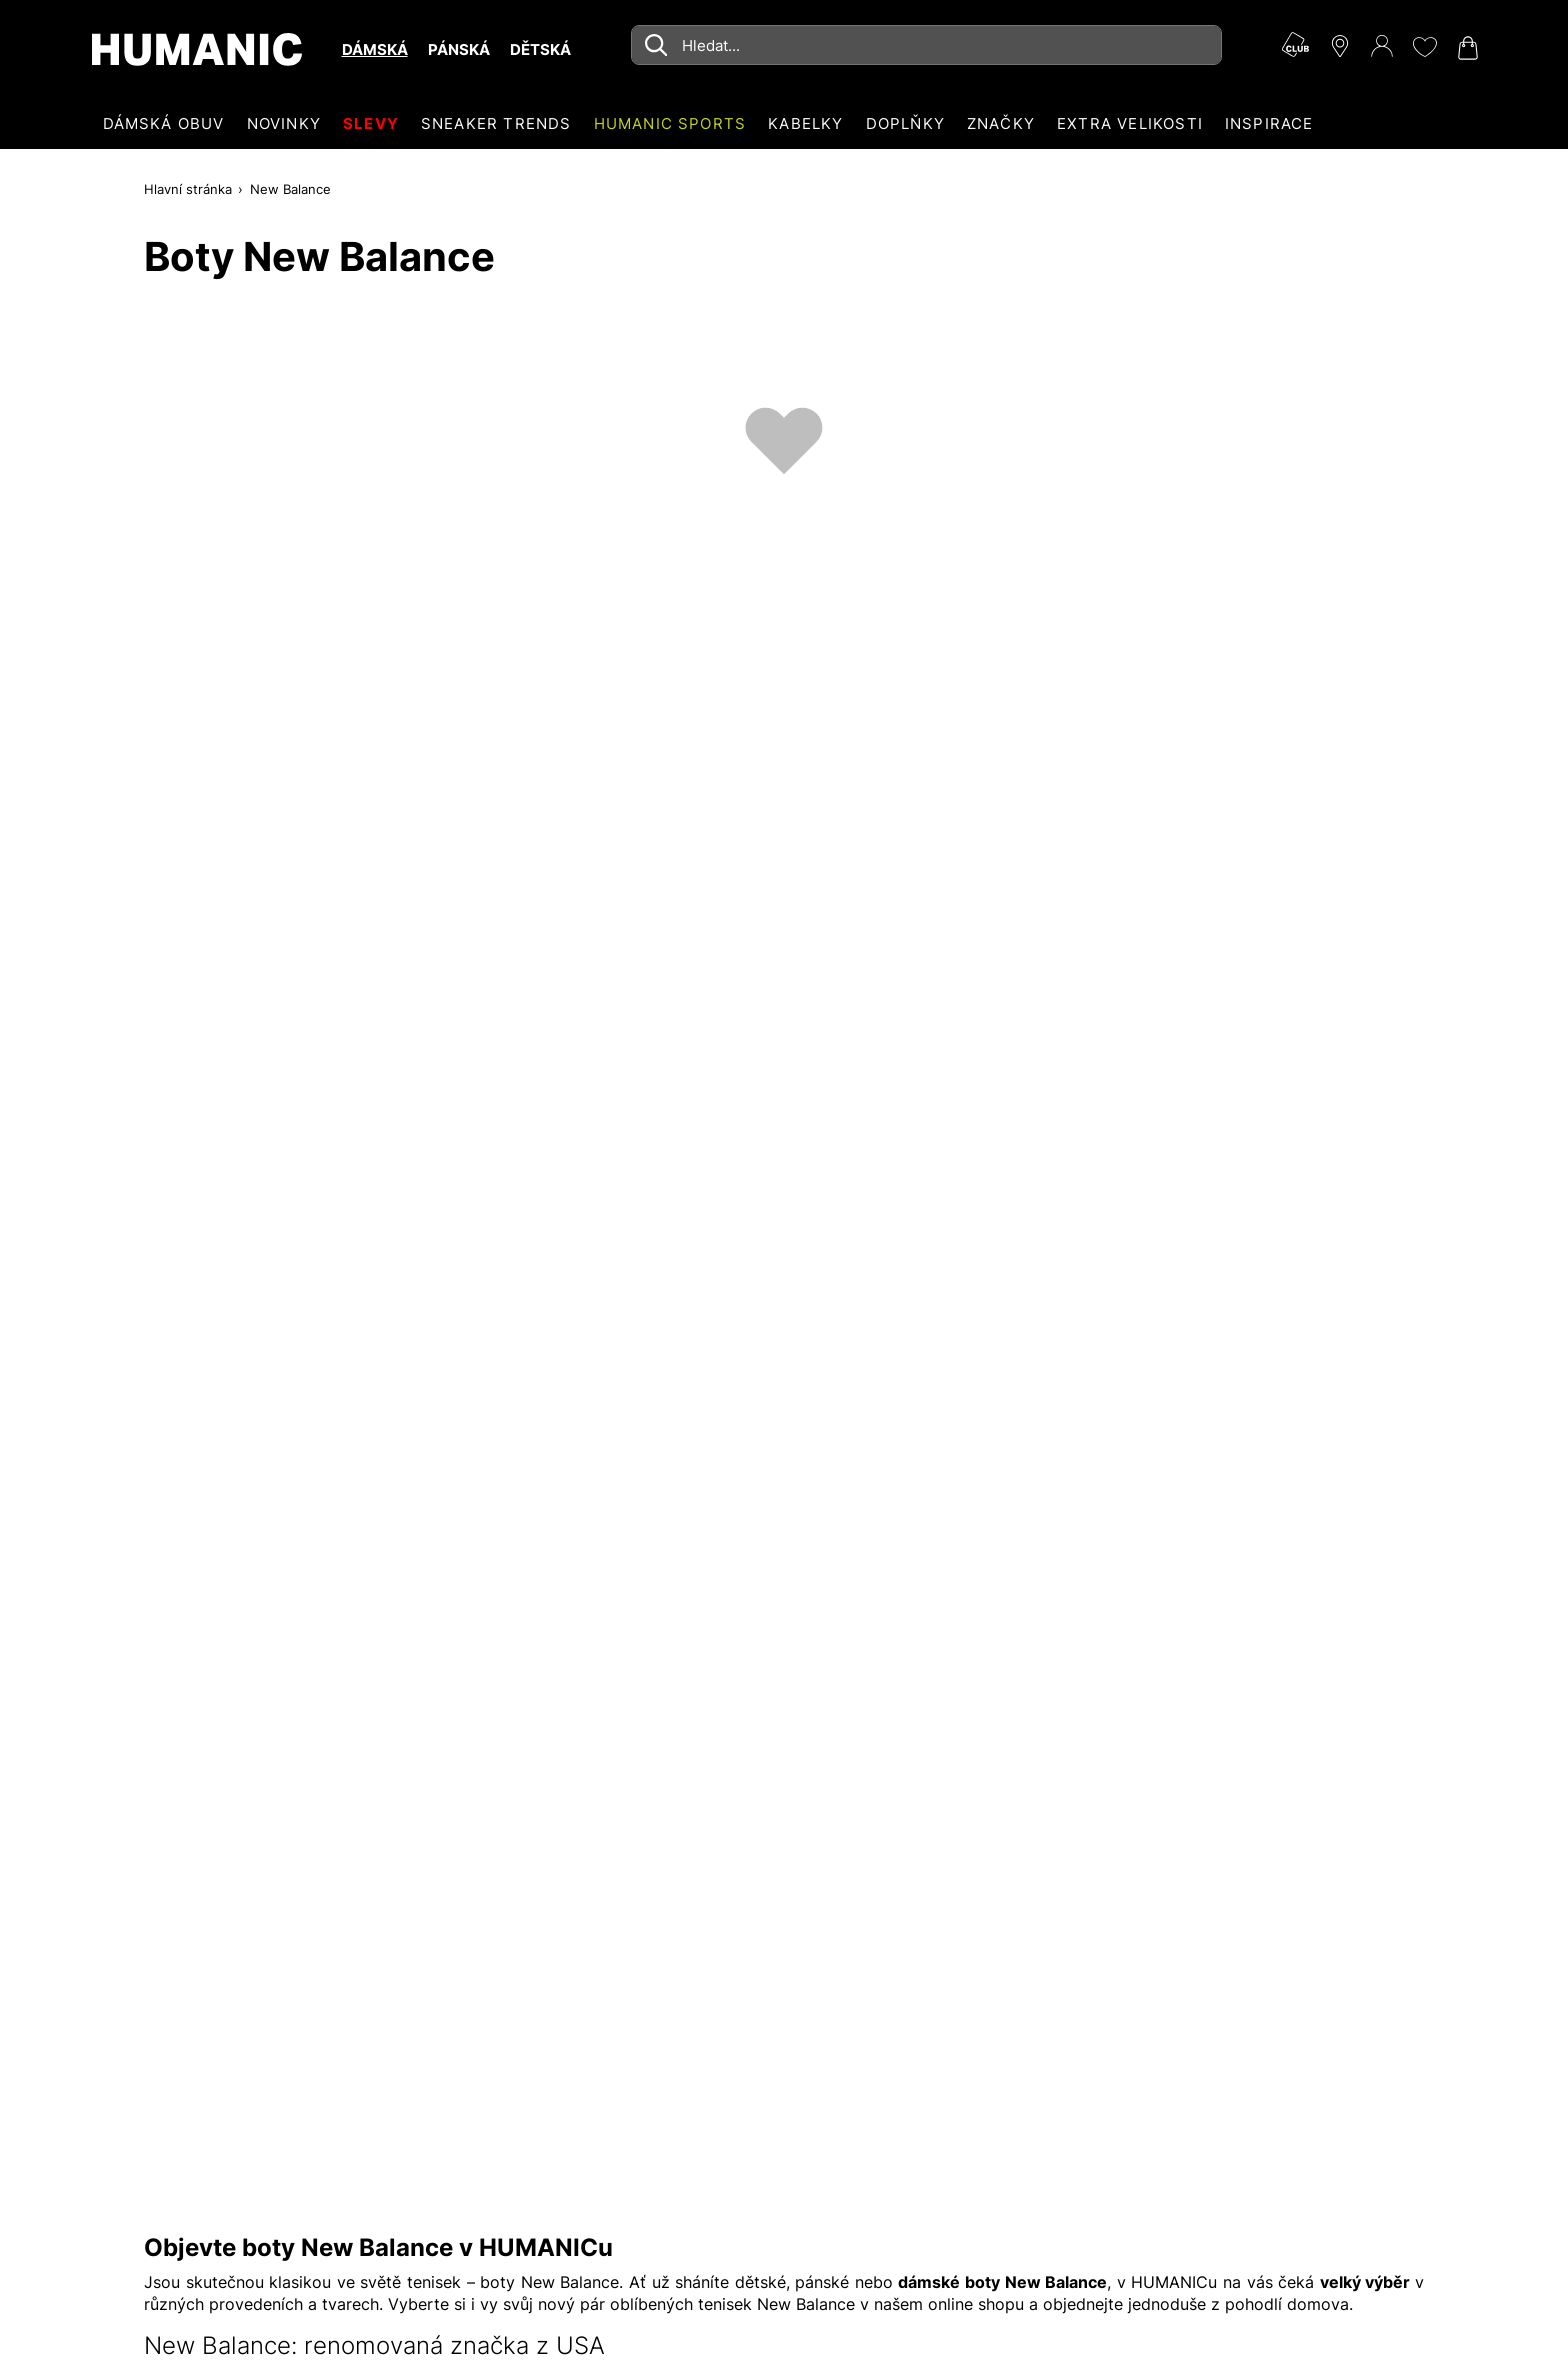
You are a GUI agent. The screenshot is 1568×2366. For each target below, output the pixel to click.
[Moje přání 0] (1424, 47)
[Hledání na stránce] (926, 45)
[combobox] (926, 45)
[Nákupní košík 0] (1466, 48)
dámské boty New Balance (1002, 2282)
